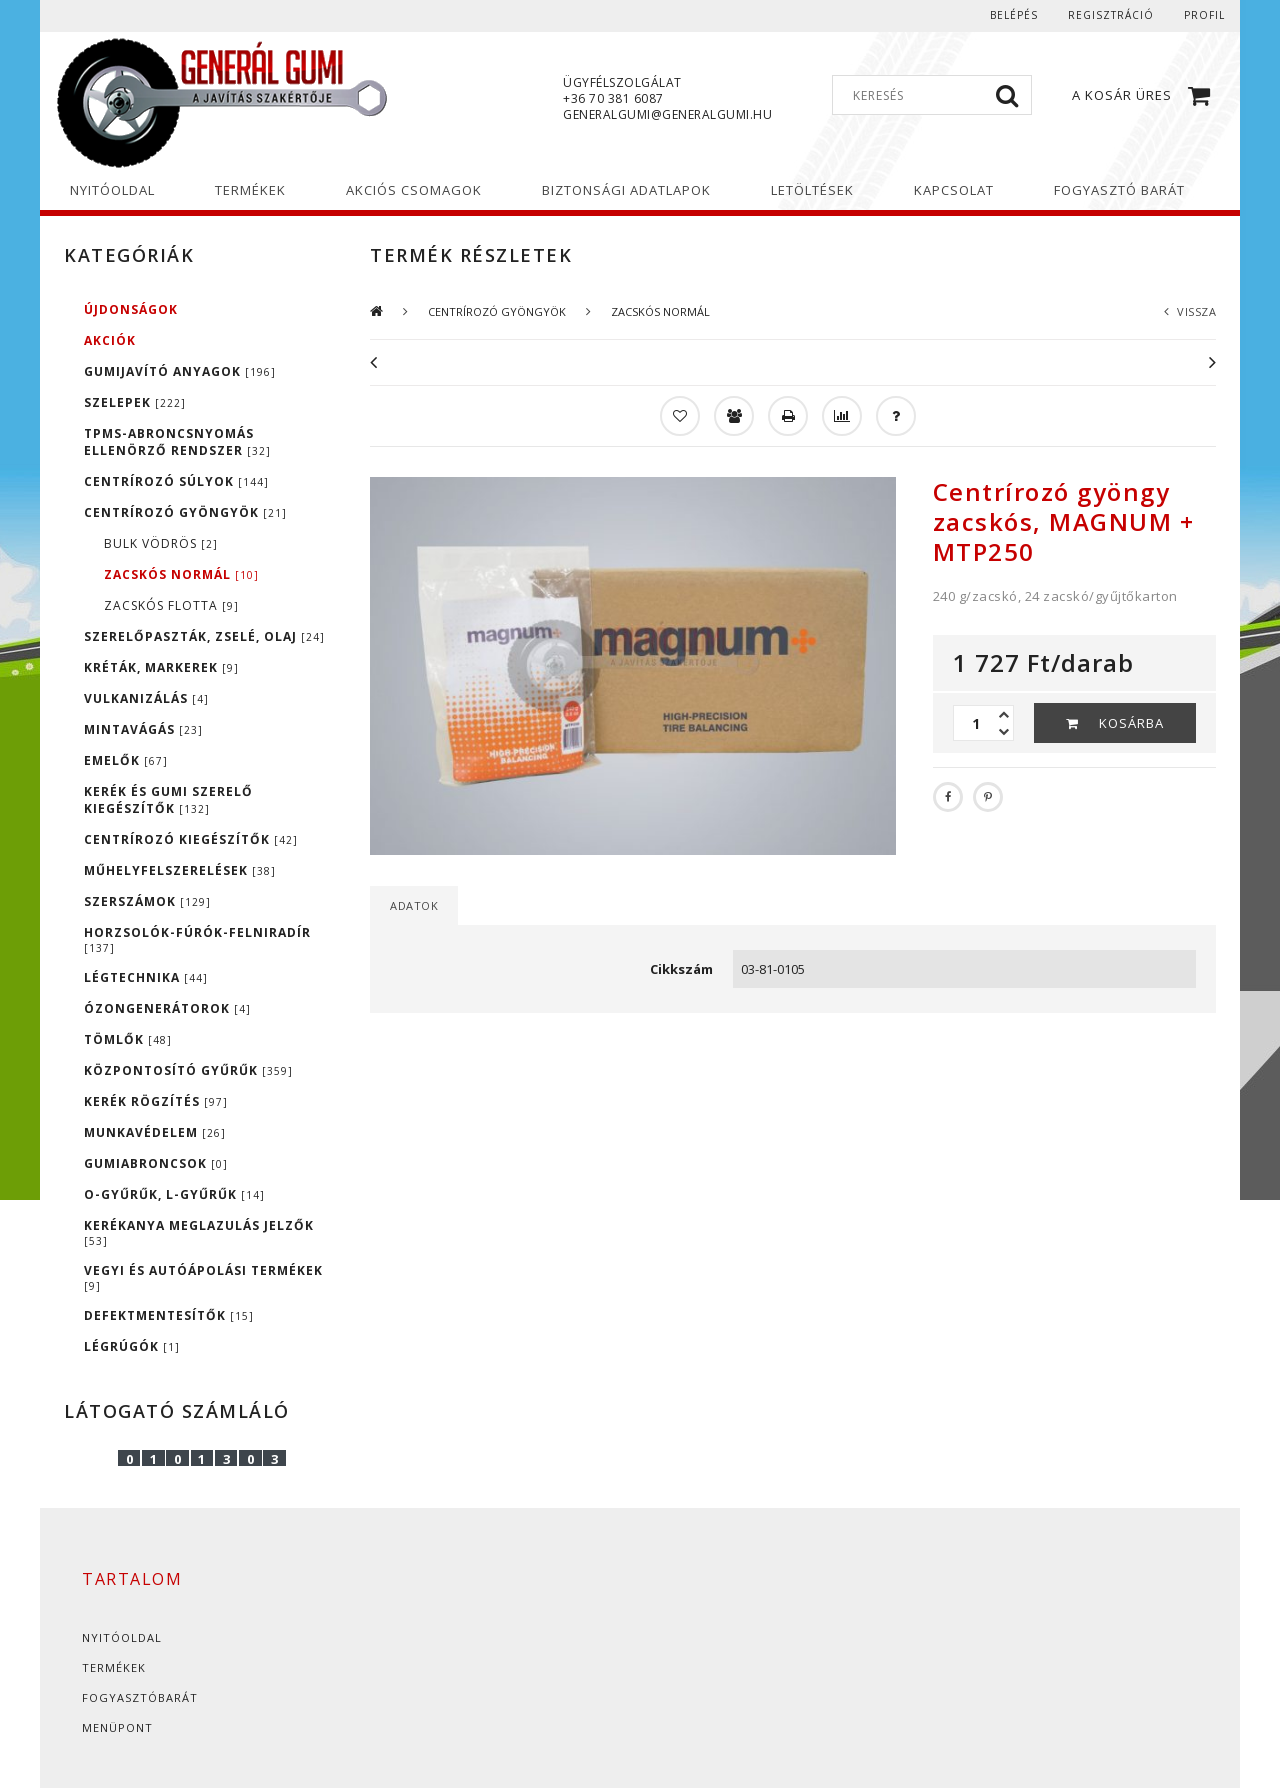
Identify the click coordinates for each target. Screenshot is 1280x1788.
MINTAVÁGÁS (143, 729)
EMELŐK (126, 760)
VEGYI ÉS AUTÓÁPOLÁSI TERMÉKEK (203, 1277)
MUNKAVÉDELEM (155, 1132)
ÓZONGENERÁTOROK (167, 1008)
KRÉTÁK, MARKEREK (161, 667)
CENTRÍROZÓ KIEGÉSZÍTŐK (191, 839)
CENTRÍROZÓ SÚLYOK (176, 481)
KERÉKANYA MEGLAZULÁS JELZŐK (199, 1232)
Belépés (1014, 15)
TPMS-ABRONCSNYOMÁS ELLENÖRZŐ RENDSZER (177, 442)
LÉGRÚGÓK (132, 1346)
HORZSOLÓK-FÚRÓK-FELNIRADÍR (197, 939)
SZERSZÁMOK (147, 901)
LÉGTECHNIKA (146, 977)
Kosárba (1131, 723)
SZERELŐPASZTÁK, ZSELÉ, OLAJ (204, 636)
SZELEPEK (135, 402)
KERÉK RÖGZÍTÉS (156, 1101)
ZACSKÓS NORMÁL (181, 574)
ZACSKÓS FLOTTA (171, 605)
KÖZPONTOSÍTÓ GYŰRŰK (188, 1070)
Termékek (114, 1667)
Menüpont (117, 1727)
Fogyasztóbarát (140, 1697)
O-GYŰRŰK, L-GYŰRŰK (174, 1194)
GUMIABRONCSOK (156, 1163)
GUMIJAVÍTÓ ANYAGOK (180, 371)
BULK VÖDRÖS (161, 543)
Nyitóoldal (122, 1637)
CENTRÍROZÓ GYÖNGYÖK (185, 512)
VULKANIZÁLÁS (146, 698)
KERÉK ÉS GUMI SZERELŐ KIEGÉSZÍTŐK (168, 800)
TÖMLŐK (128, 1039)
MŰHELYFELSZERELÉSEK (180, 870)
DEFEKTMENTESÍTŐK (169, 1315)
